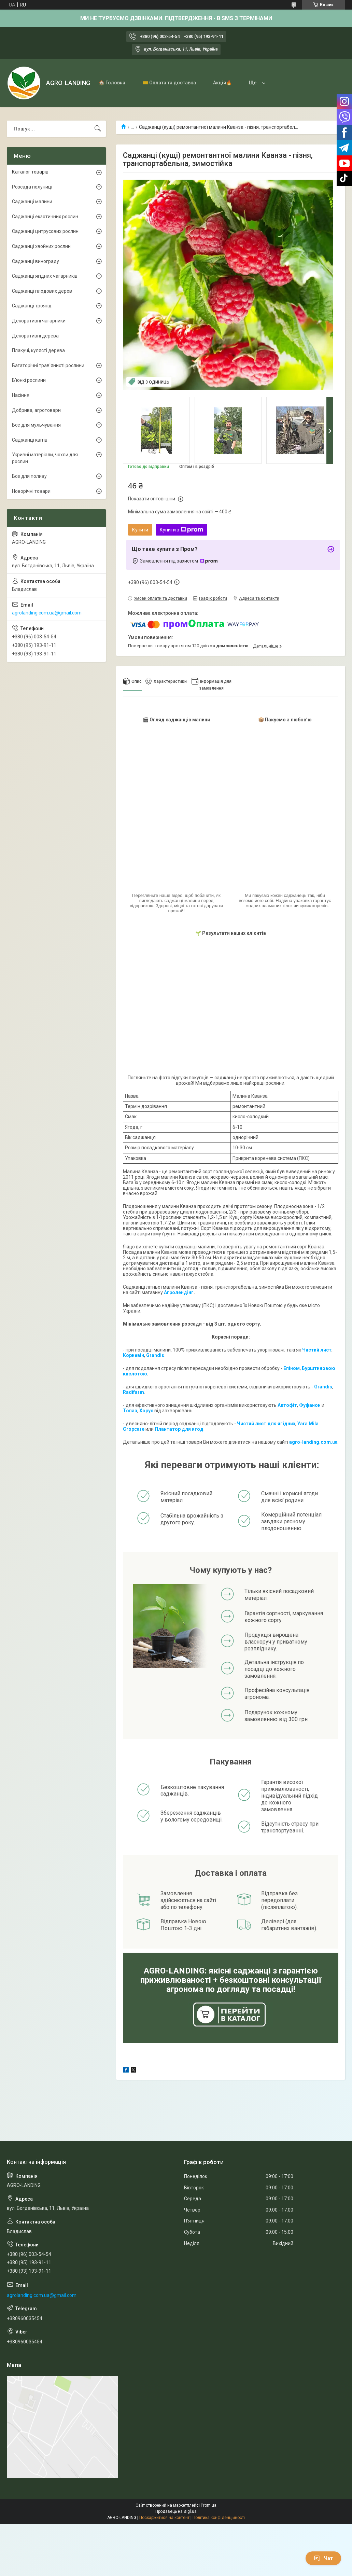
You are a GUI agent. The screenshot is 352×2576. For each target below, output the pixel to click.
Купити (140, 529)
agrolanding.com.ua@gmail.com (47, 612)
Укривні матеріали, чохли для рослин (45, 458)
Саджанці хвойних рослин (41, 246)
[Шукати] (97, 129)
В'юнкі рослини (29, 380)
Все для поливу (29, 476)
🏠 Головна (112, 82)
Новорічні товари (31, 491)
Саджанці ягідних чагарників (45, 276)
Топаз (130, 1410)
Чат (323, 2558)
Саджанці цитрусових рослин (45, 231)
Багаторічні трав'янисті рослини (48, 365)
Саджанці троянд (32, 305)
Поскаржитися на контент (164, 2517)
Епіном (291, 1368)
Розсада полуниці (32, 187)
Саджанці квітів (29, 440)
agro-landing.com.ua (313, 1442)
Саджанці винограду (35, 261)
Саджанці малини (32, 201)
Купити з (181, 530)
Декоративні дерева (35, 335)
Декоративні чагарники (39, 320)
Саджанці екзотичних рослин (45, 216)
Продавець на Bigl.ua (176, 2511)
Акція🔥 (222, 82)
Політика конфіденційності (219, 2517)
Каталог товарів (30, 172)
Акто (283, 1405)
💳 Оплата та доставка (169, 82)
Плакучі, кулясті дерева (38, 350)
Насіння (20, 395)
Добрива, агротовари (36, 410)
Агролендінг (179, 1292)
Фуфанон (310, 1405)
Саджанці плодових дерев (42, 291)
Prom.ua (208, 2505)
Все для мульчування (36, 425)
